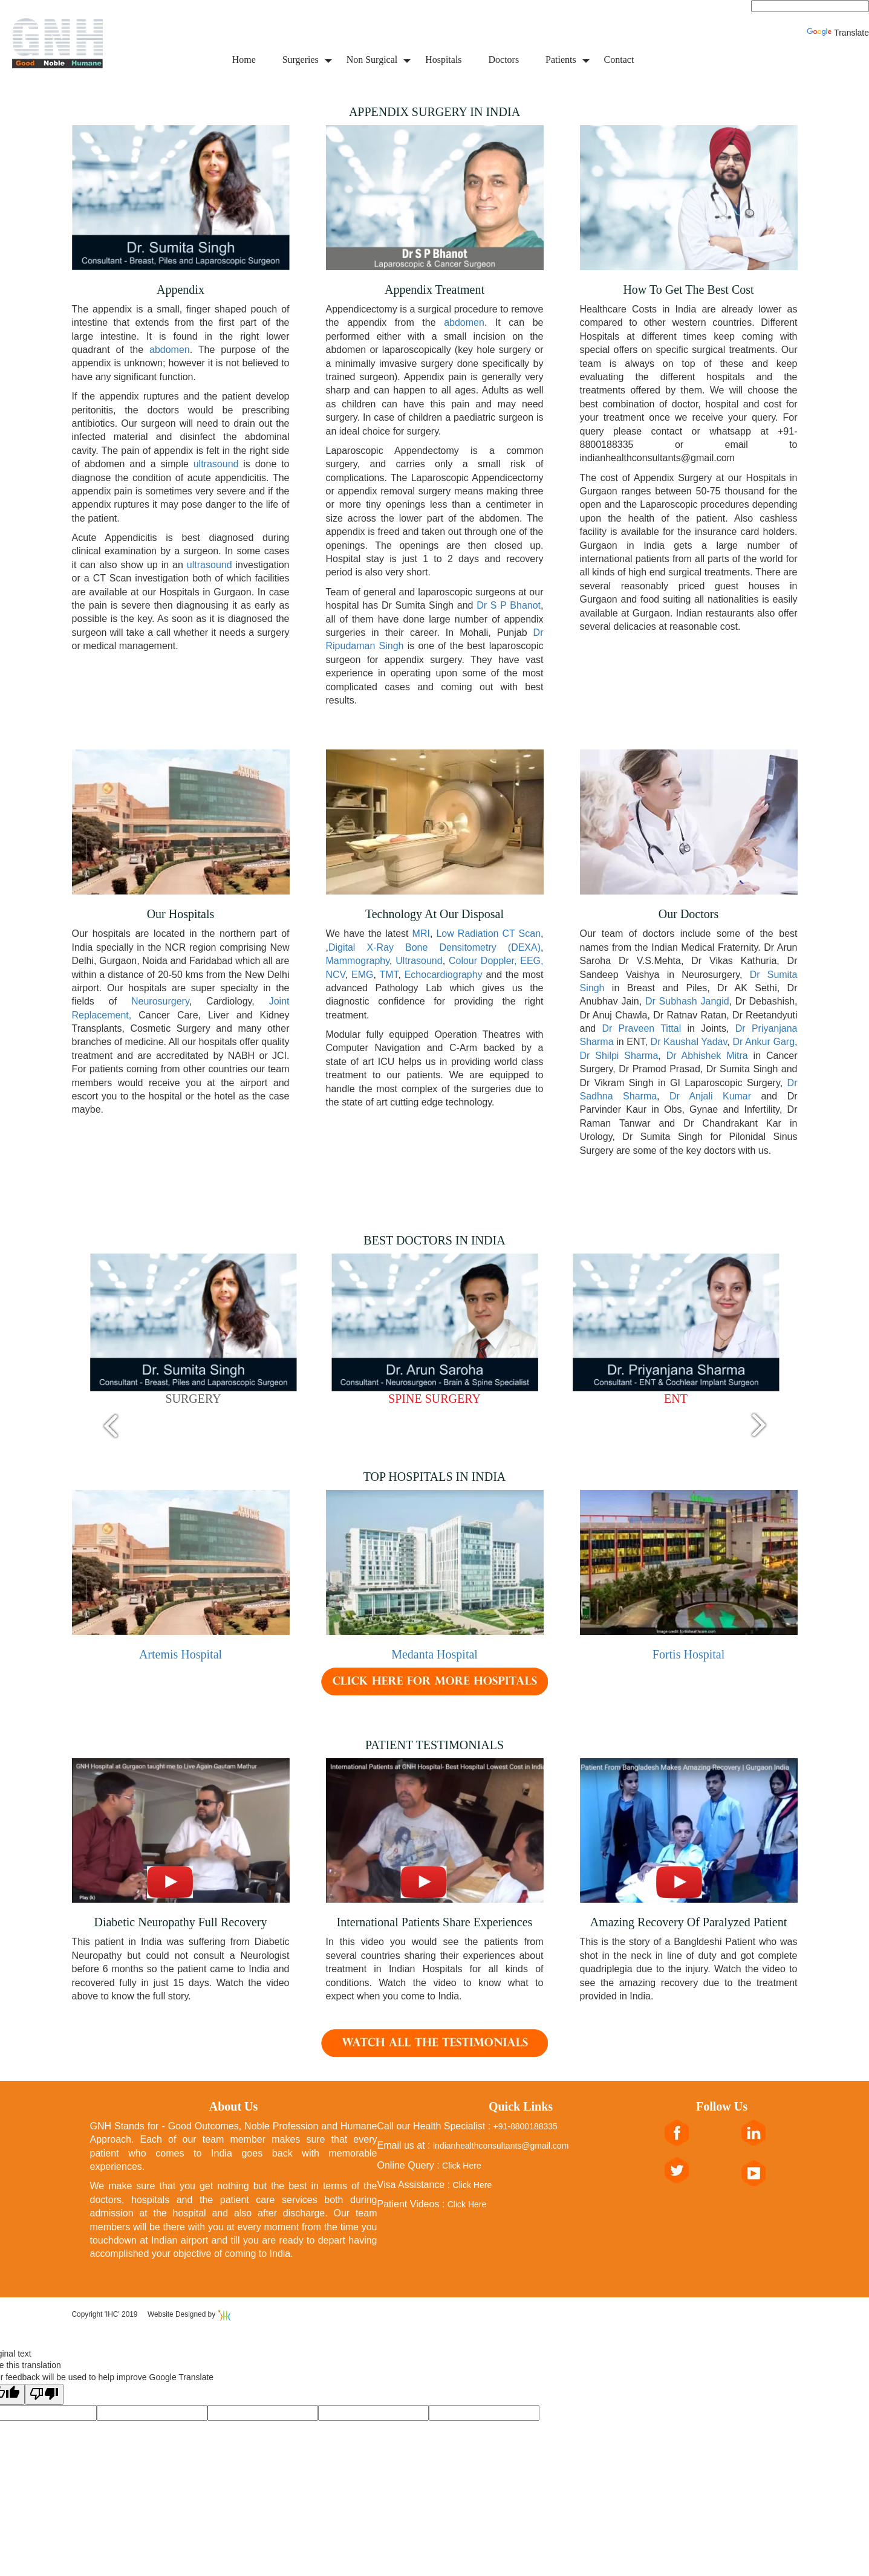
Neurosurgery (160, 1001)
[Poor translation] (44, 2395)
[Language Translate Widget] (810, 6)
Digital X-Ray (361, 947)
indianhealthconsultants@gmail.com (500, 2145)
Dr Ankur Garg (763, 1042)
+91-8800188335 (525, 2126)
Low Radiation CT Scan (488, 933)
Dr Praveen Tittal (644, 1028)
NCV (335, 974)
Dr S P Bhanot (509, 605)
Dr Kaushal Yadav (689, 1042)
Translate (838, 32)
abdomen (166, 350)
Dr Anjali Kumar (710, 1096)
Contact (619, 59)
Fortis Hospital (688, 1654)
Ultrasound (418, 961)
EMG (362, 974)
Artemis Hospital (180, 1654)
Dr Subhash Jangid (687, 1001)
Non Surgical (372, 59)
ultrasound (216, 464)
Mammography (358, 961)
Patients (560, 59)
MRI (421, 933)
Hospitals (443, 59)
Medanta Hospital (434, 1654)
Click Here (461, 2165)
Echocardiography (444, 974)
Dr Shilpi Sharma (619, 1055)
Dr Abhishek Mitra (707, 1055)
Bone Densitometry (450, 947)
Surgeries (300, 59)
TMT (388, 974)
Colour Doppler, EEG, (496, 961)
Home (244, 59)
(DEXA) (524, 947)
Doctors (503, 59)
